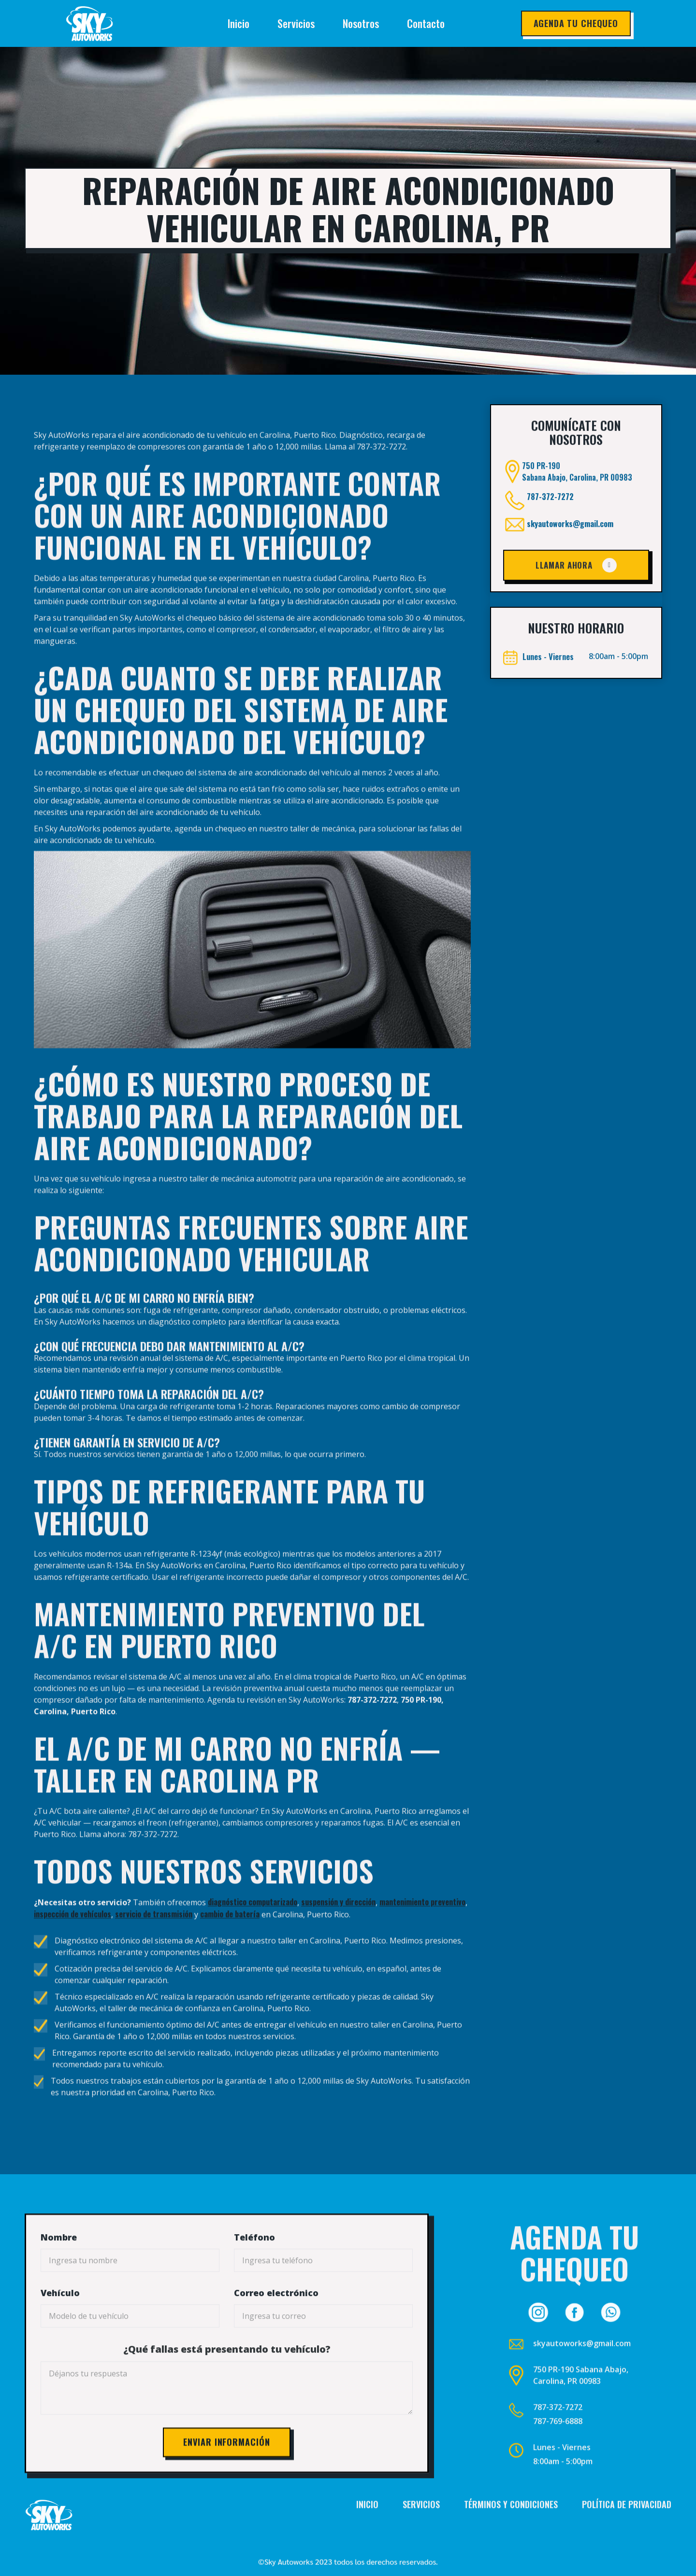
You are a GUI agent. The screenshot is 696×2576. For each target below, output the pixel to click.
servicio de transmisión (153, 1938)
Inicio (238, 23)
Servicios (296, 23)
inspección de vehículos (72, 1938)
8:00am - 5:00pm (563, 2485)
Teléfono (254, 2276)
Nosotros (361, 23)
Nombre (59, 2276)
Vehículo (60, 2331)
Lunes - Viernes (562, 2471)
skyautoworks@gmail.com (570, 562)
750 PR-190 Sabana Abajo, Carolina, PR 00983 (580, 2399)
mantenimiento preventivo (422, 1926)
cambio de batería (230, 1938)
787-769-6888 (557, 2445)
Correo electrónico (276, 2331)
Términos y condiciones (511, 2528)
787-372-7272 (550, 535)
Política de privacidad (626, 2528)
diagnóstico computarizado (252, 1926)
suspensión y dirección (338, 1926)
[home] (108, 23)
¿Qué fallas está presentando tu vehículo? (227, 2387)
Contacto (426, 23)
